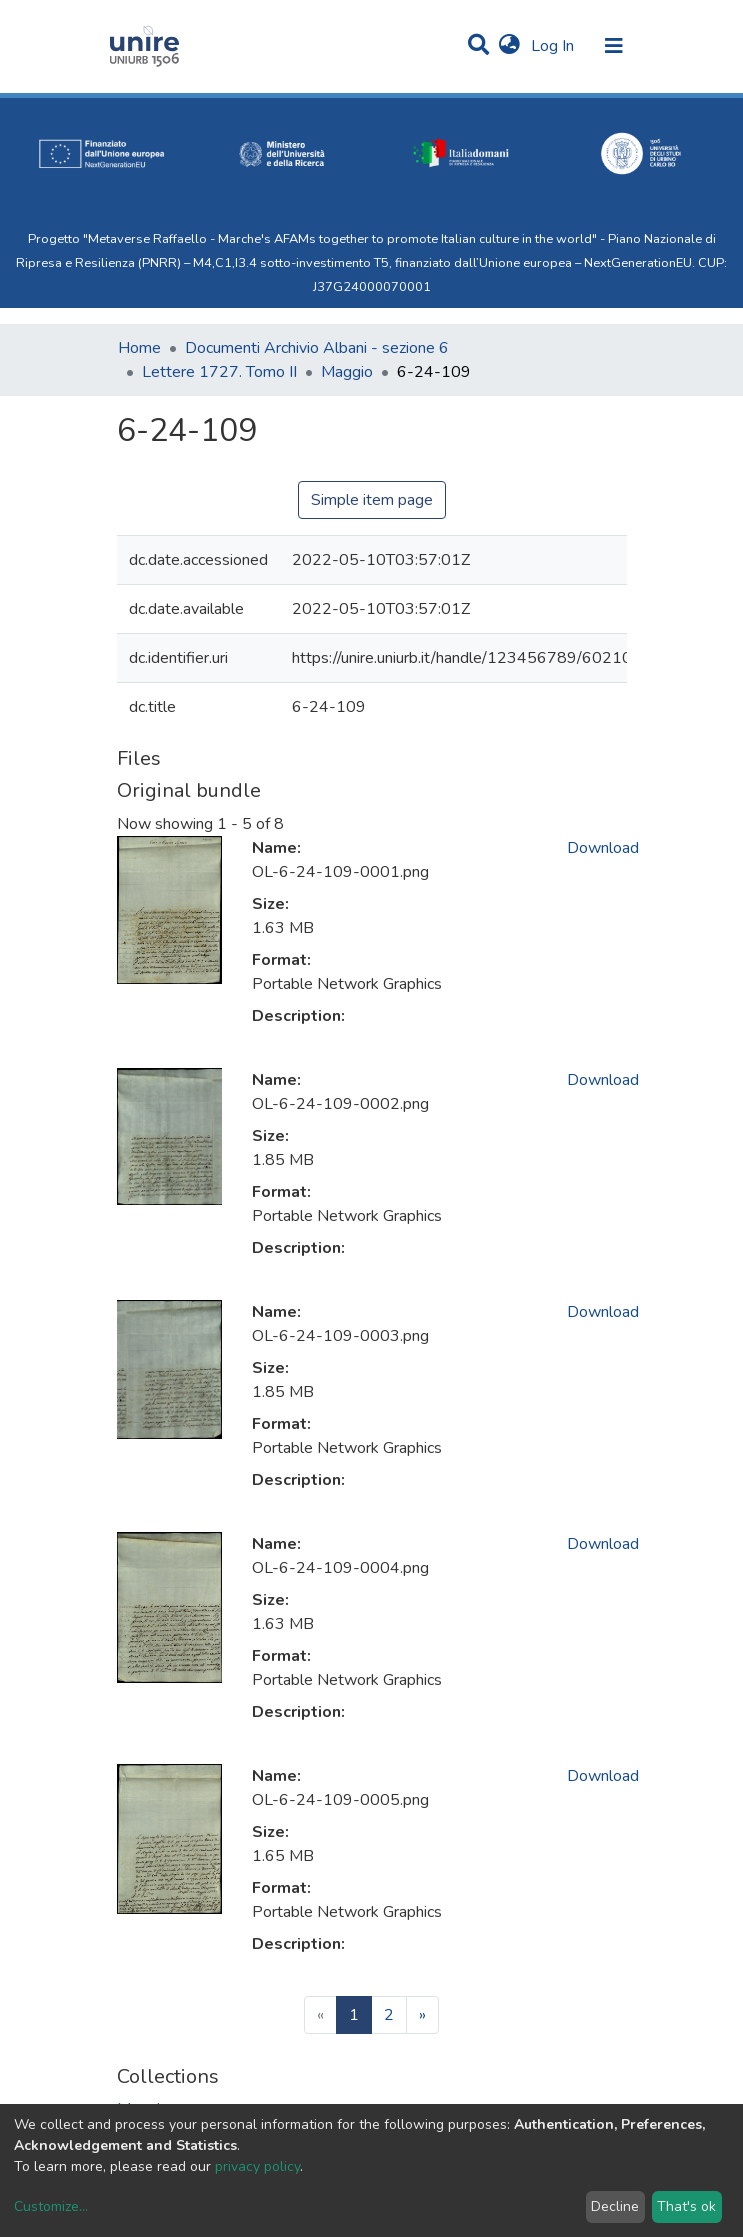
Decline (615, 2206)
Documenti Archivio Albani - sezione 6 (317, 348)
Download (603, 848)
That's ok (686, 2206)
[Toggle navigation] (614, 46)
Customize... (51, 2206)
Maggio (347, 372)
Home (139, 348)
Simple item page (372, 500)
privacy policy (257, 2166)
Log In (554, 46)
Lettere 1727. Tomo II (219, 372)
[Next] (422, 2015)
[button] (509, 46)
